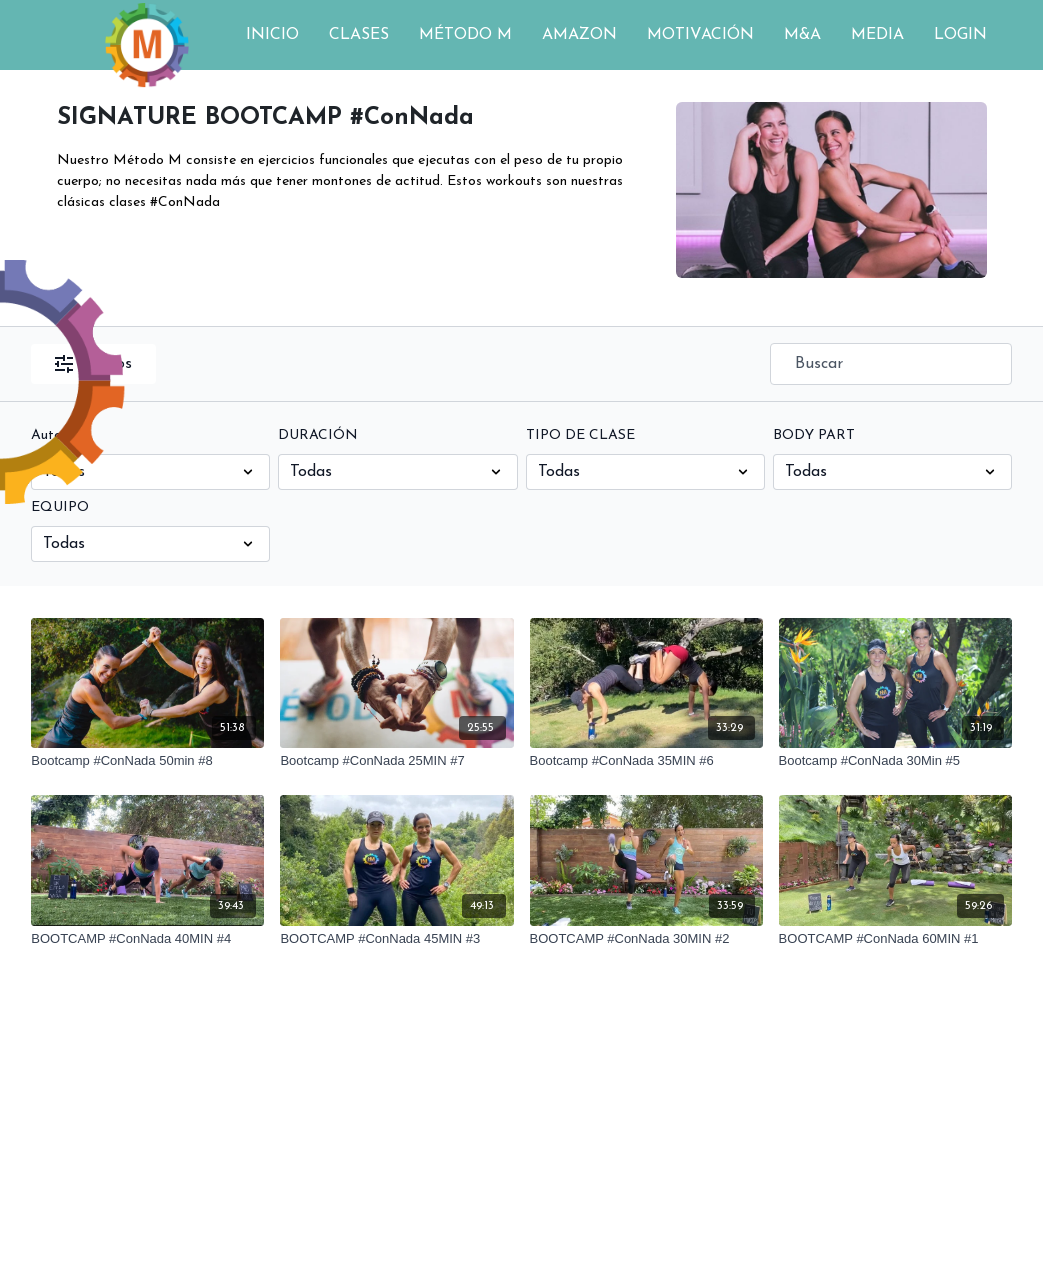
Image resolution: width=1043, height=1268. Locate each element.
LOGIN (960, 35)
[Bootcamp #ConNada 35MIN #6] (646, 761)
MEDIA (877, 35)
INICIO (272, 35)
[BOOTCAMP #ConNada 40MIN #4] (147, 939)
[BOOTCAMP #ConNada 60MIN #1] (895, 939)
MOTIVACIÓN (700, 35)
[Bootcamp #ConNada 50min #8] (147, 761)
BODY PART (814, 435)
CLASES (359, 35)
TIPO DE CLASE (580, 435)
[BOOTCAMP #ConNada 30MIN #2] (646, 939)
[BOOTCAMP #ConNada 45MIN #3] (396, 939)
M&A (802, 35)
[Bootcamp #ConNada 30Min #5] (895, 761)
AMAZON (579, 35)
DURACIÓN (318, 435)
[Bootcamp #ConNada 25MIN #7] (396, 761)
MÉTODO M (465, 35)
